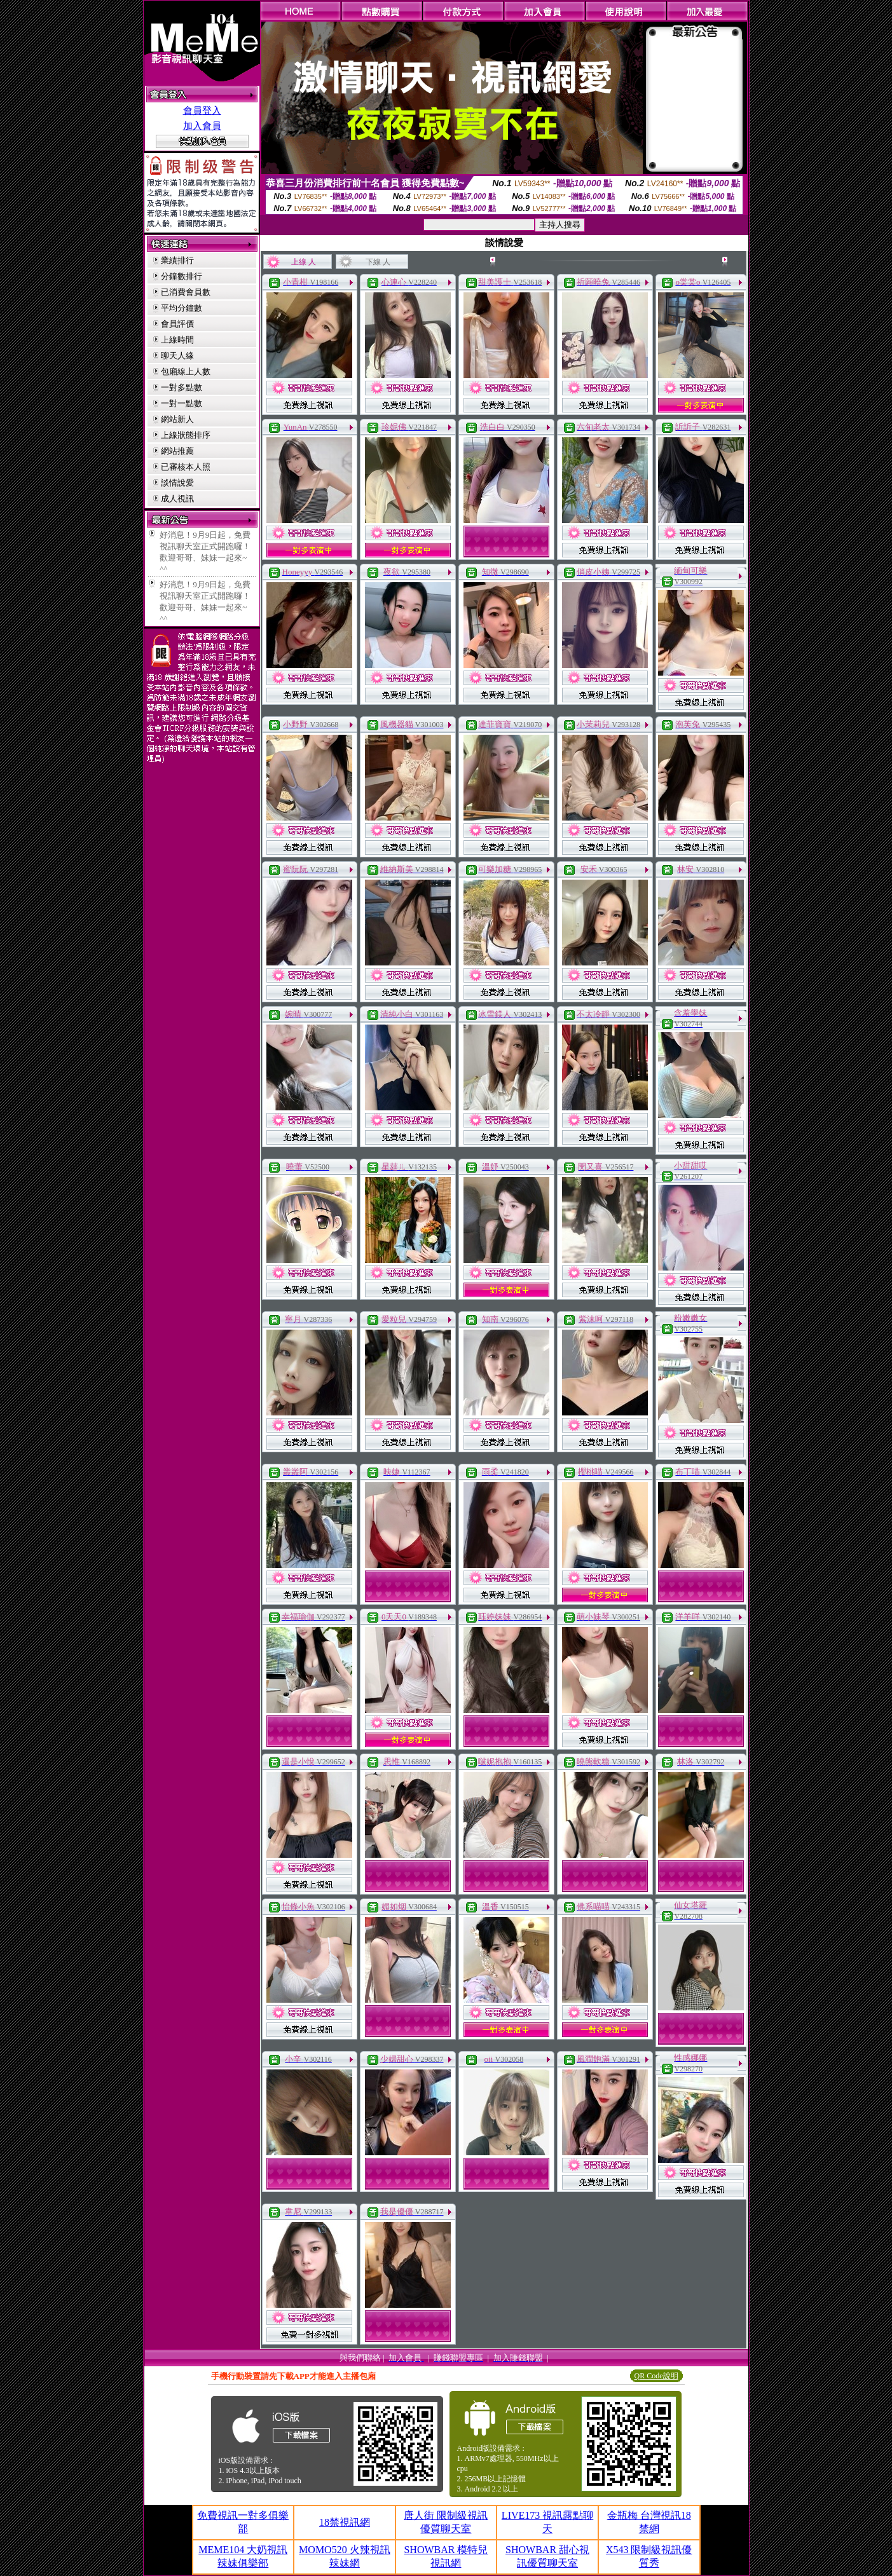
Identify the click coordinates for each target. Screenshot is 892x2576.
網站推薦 (177, 451)
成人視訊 (177, 498)
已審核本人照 (185, 467)
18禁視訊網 (344, 2522)
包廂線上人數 (185, 371)
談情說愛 (177, 482)
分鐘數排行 (181, 276)
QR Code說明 (656, 2375)
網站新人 (177, 419)
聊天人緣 (177, 355)
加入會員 (202, 126)
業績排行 (177, 260)
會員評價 (177, 324)
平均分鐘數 (181, 308)
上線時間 (177, 339)
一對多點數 (181, 387)
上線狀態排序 (185, 435)
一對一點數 (181, 403)
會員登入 (202, 111)
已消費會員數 (185, 292)
